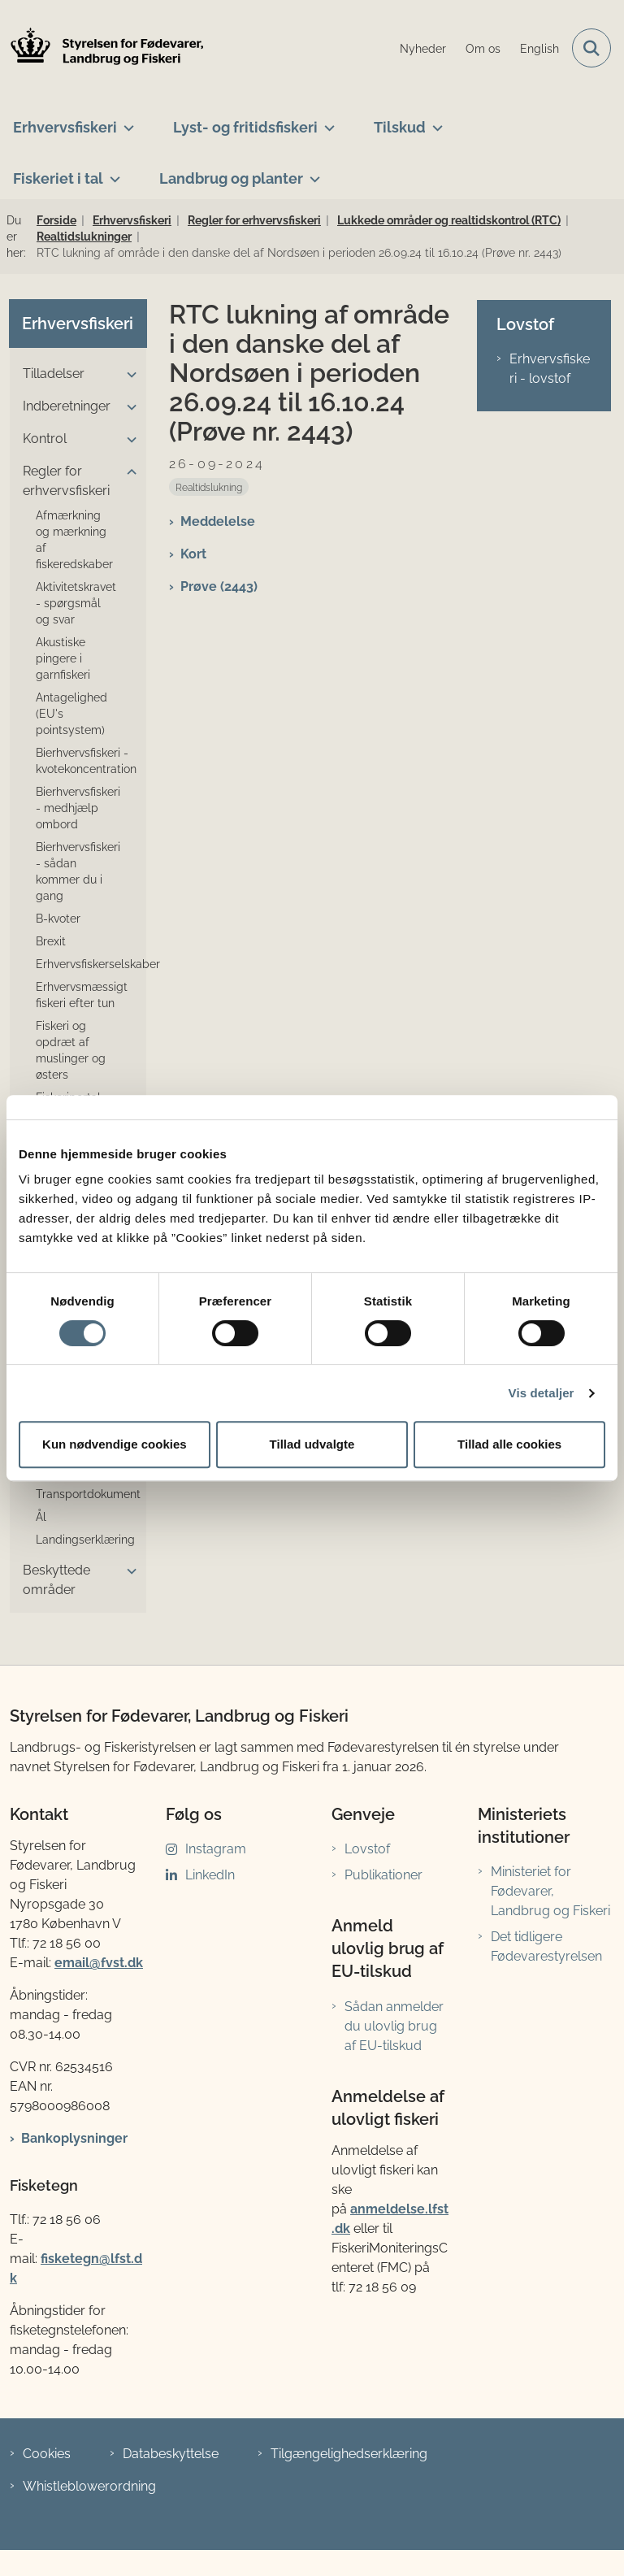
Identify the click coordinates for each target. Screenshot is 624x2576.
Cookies (47, 2453)
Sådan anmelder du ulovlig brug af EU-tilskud (394, 2026)
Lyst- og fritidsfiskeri (245, 127)
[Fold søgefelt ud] (591, 47)
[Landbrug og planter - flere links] (311, 172)
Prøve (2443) (219, 586)
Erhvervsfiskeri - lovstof (549, 368)
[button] (127, 375)
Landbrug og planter (231, 178)
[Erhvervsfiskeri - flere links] (125, 121)
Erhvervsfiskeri (65, 127)
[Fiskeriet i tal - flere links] (111, 172)
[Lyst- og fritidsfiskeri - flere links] (326, 121)
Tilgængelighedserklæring (349, 2453)
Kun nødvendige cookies (114, 1444)
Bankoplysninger (74, 2138)
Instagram (215, 1849)
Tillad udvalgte (312, 1444)
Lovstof (367, 1849)
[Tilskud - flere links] (434, 121)
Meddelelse (217, 521)
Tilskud (400, 127)
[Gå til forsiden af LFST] (102, 48)
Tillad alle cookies (509, 1444)
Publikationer (383, 1875)
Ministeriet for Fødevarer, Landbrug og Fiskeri (550, 1891)
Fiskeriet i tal (58, 178)
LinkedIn (210, 1875)
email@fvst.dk (98, 1962)
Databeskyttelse (171, 2453)
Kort (193, 554)
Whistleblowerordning (89, 2486)
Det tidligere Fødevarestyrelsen (546, 1946)
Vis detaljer (541, 1393)
